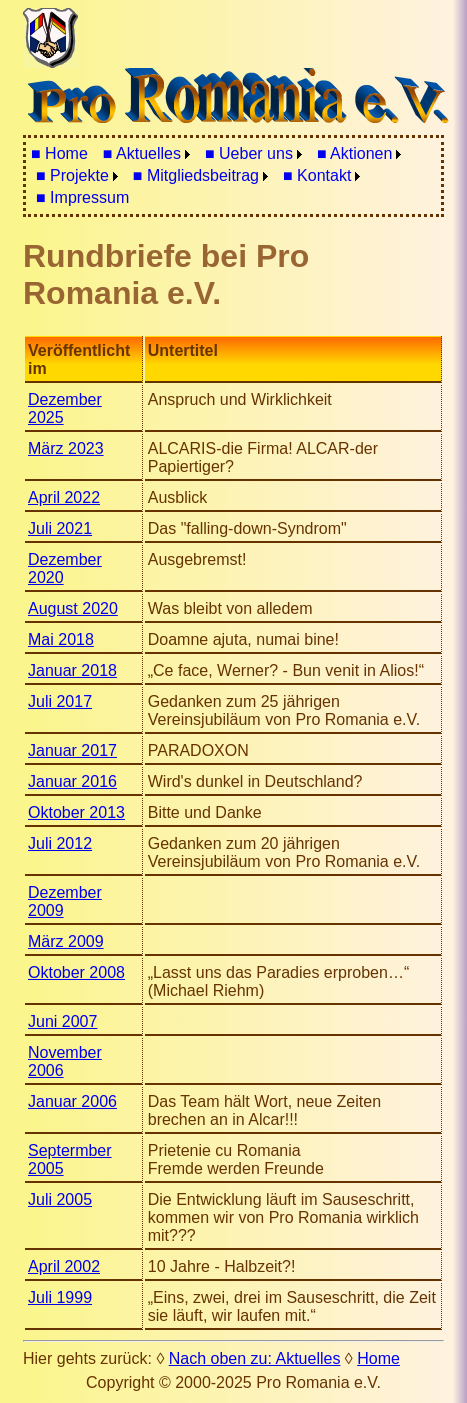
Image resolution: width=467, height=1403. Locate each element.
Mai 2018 (61, 639)
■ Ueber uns (249, 153)
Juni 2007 (62, 1021)
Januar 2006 (72, 1101)
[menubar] (233, 176)
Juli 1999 (60, 1297)
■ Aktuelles (142, 153)
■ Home (59, 153)
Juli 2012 (60, 843)
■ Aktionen (355, 153)
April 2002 (64, 1266)
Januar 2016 (72, 781)
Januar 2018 (72, 670)
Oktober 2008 (76, 972)
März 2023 (66, 448)
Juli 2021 (60, 528)
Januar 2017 (72, 750)
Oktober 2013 (76, 812)
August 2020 (73, 608)
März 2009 (66, 941)
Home (378, 1358)
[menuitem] (59, 154)
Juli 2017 (60, 701)
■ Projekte (72, 175)
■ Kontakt (317, 175)
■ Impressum (82, 197)
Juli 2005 (60, 1199)
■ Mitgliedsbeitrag (196, 175)
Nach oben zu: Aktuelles (255, 1358)
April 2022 (64, 497)
